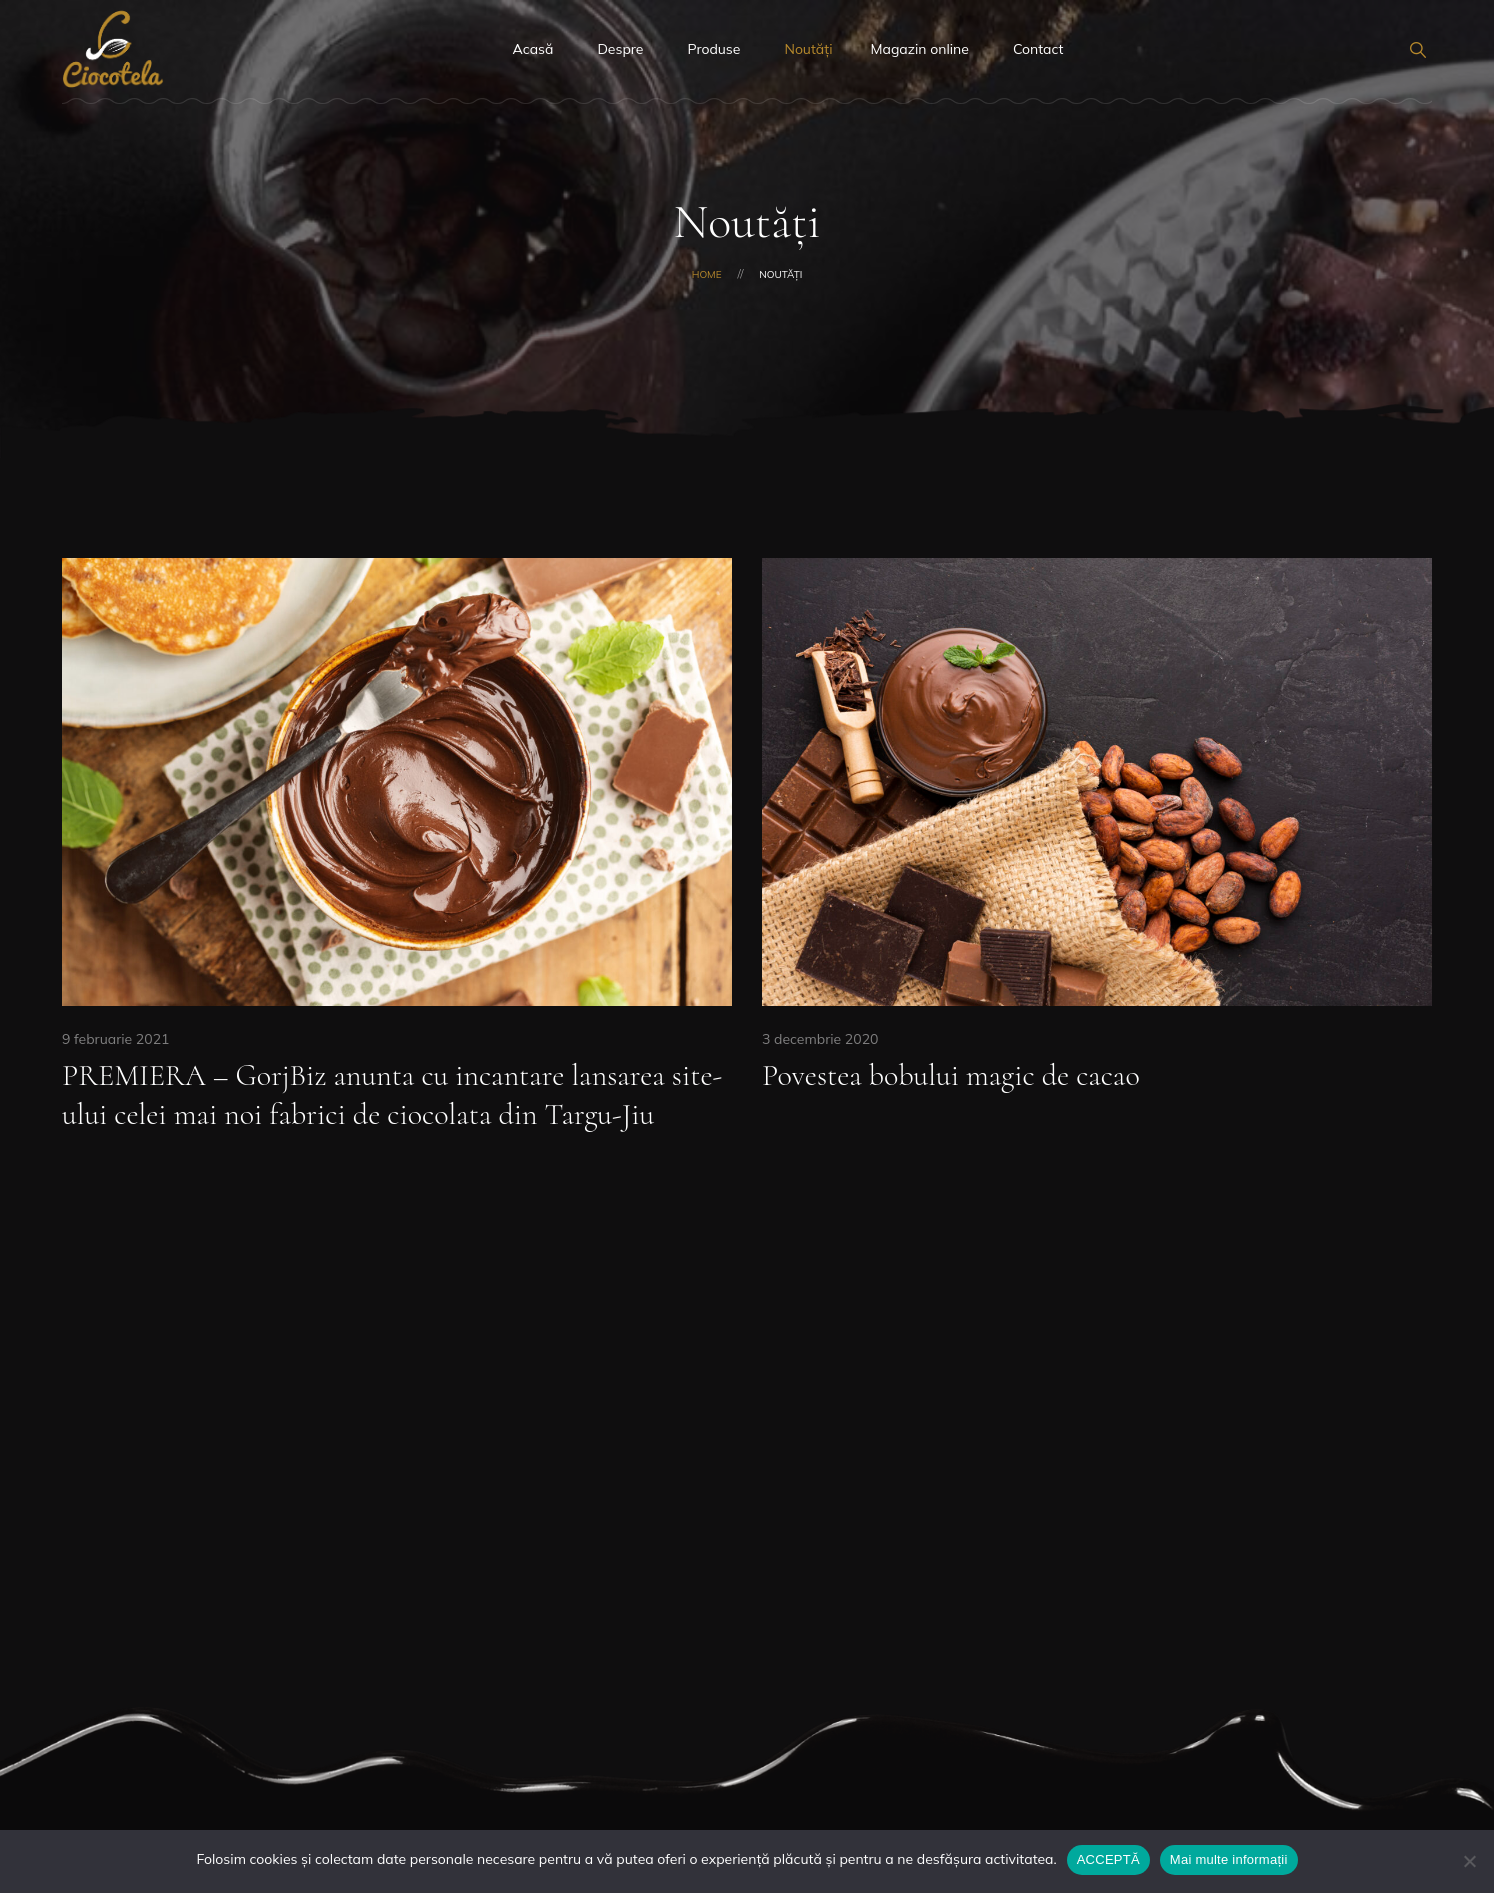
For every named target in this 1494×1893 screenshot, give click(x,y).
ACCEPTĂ (1108, 1859)
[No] (1469, 1861)
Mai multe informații (1229, 1859)
